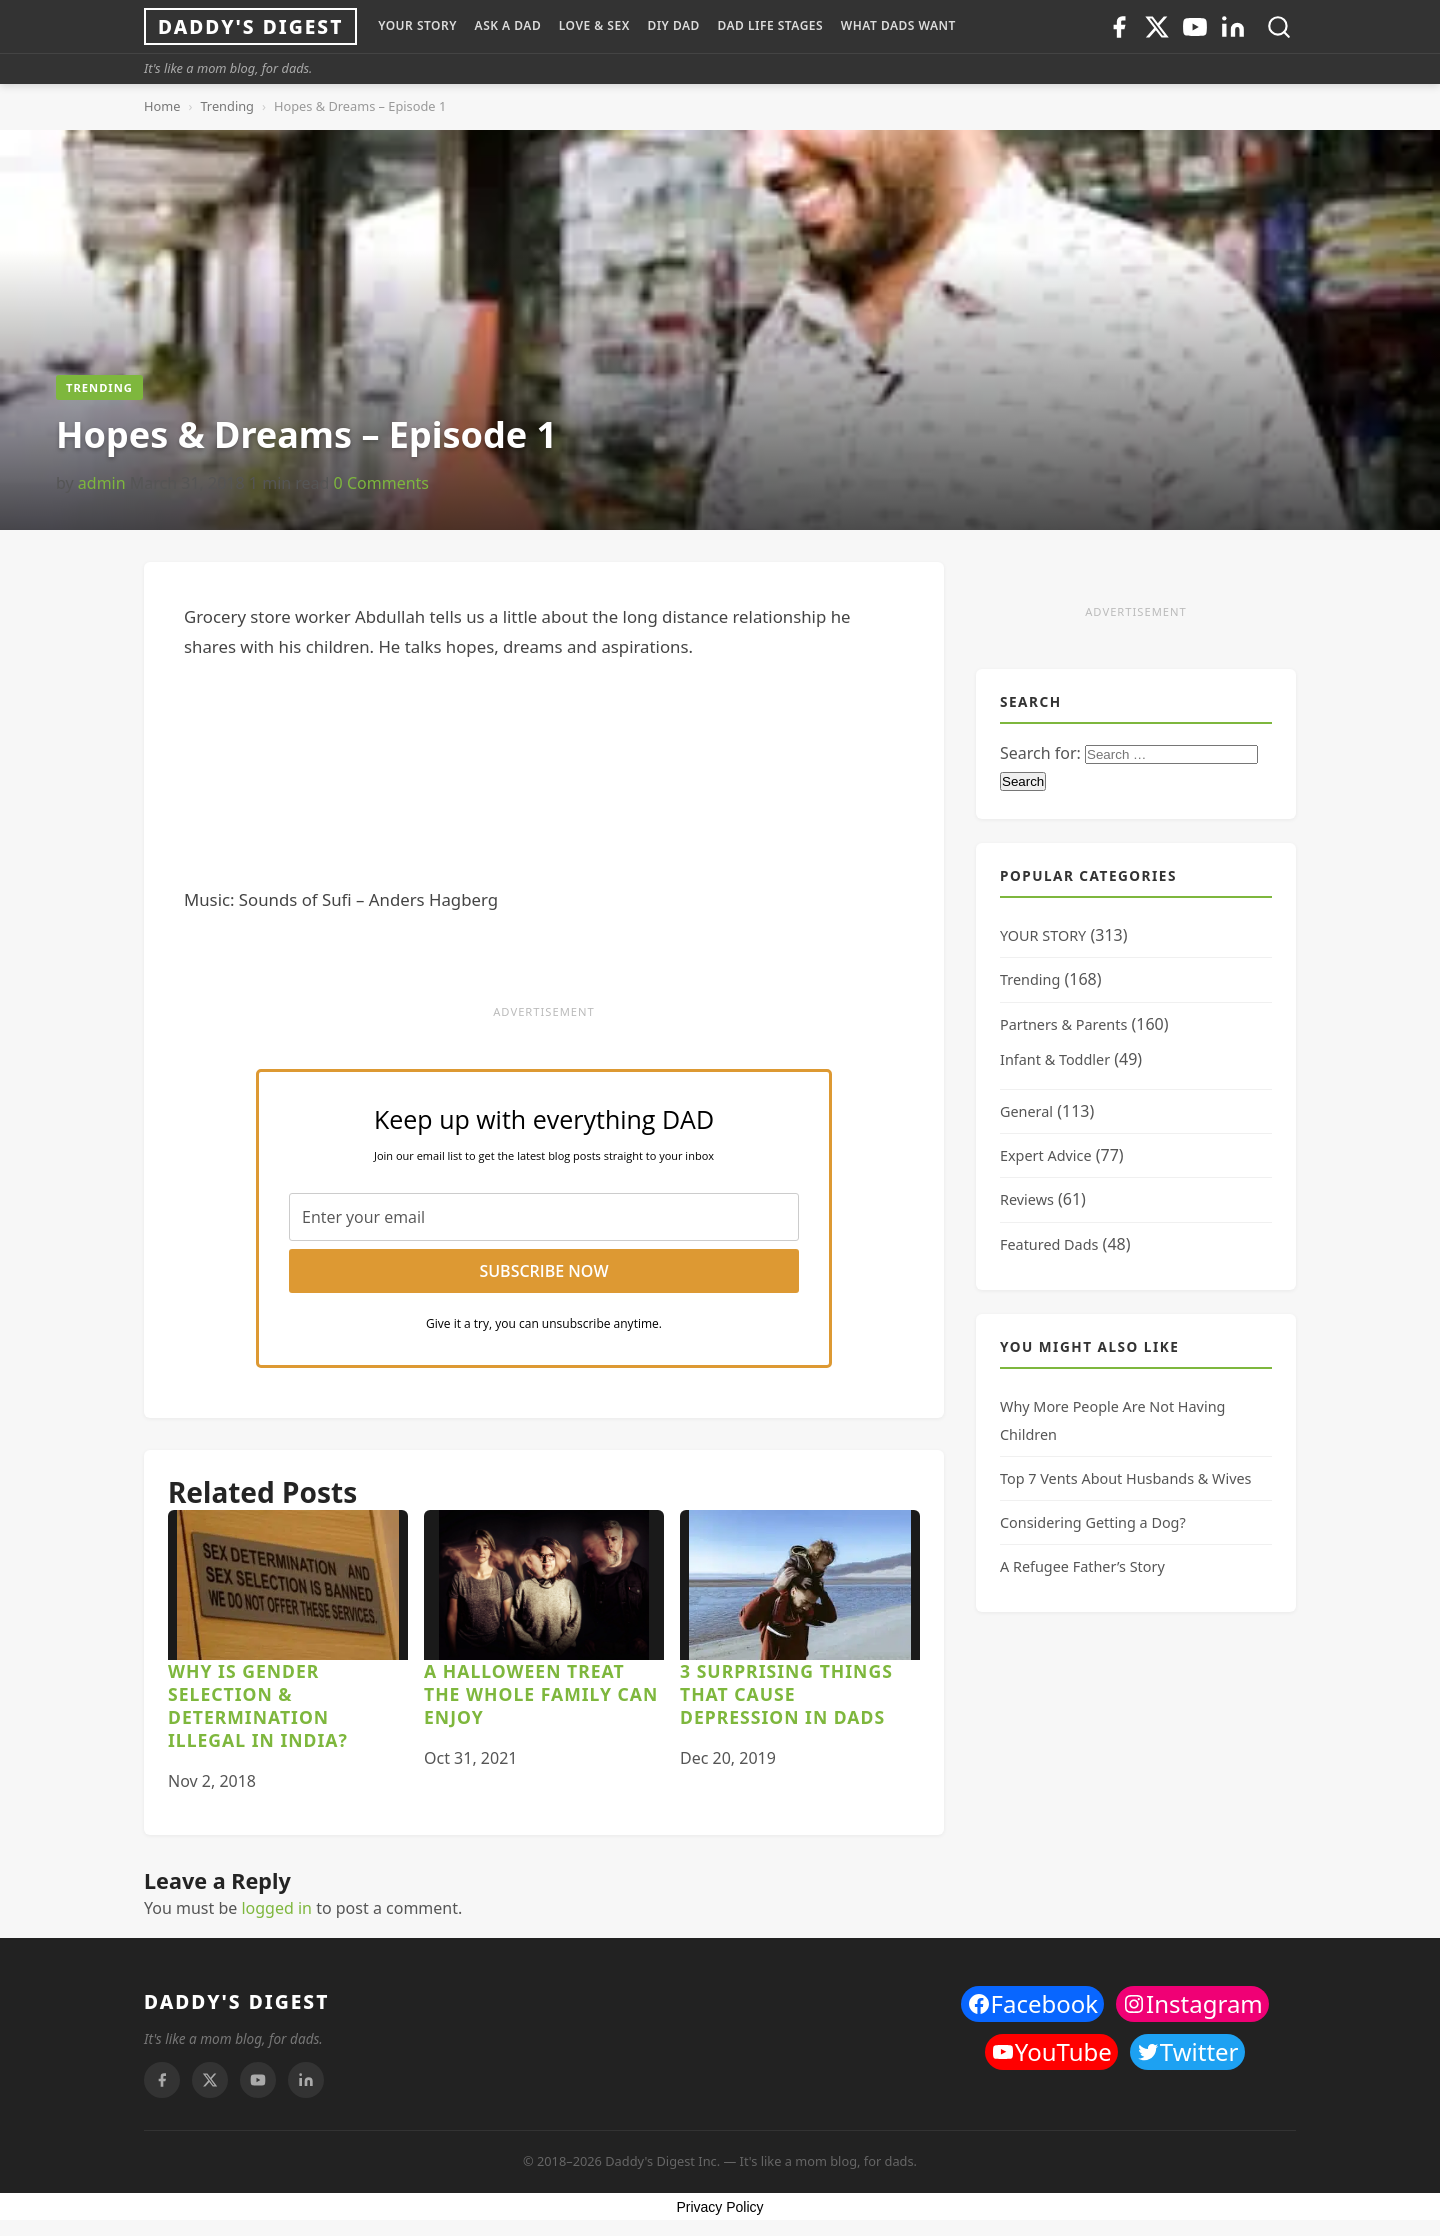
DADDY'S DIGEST (236, 2001)
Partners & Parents (1063, 1024)
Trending (227, 106)
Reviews (1027, 1199)
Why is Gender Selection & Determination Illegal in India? (258, 1705)
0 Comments (381, 483)
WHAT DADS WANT (898, 25)
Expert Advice (1046, 1155)
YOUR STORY (417, 25)
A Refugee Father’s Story (1082, 1566)
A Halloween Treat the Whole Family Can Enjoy (541, 1694)
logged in (276, 1908)
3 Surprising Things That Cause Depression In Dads (786, 1694)
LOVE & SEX (594, 25)
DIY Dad (673, 25)
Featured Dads (1049, 1244)
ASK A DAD (508, 25)
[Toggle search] (1279, 27)
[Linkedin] (1233, 27)
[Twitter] (1157, 27)
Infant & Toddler (1055, 1059)
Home (162, 106)
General (1026, 1111)
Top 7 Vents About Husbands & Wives (1125, 1478)
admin (102, 483)
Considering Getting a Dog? (1093, 1522)
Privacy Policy (719, 2207)
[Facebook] (1119, 27)
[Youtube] (1195, 27)
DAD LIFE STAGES (770, 25)
